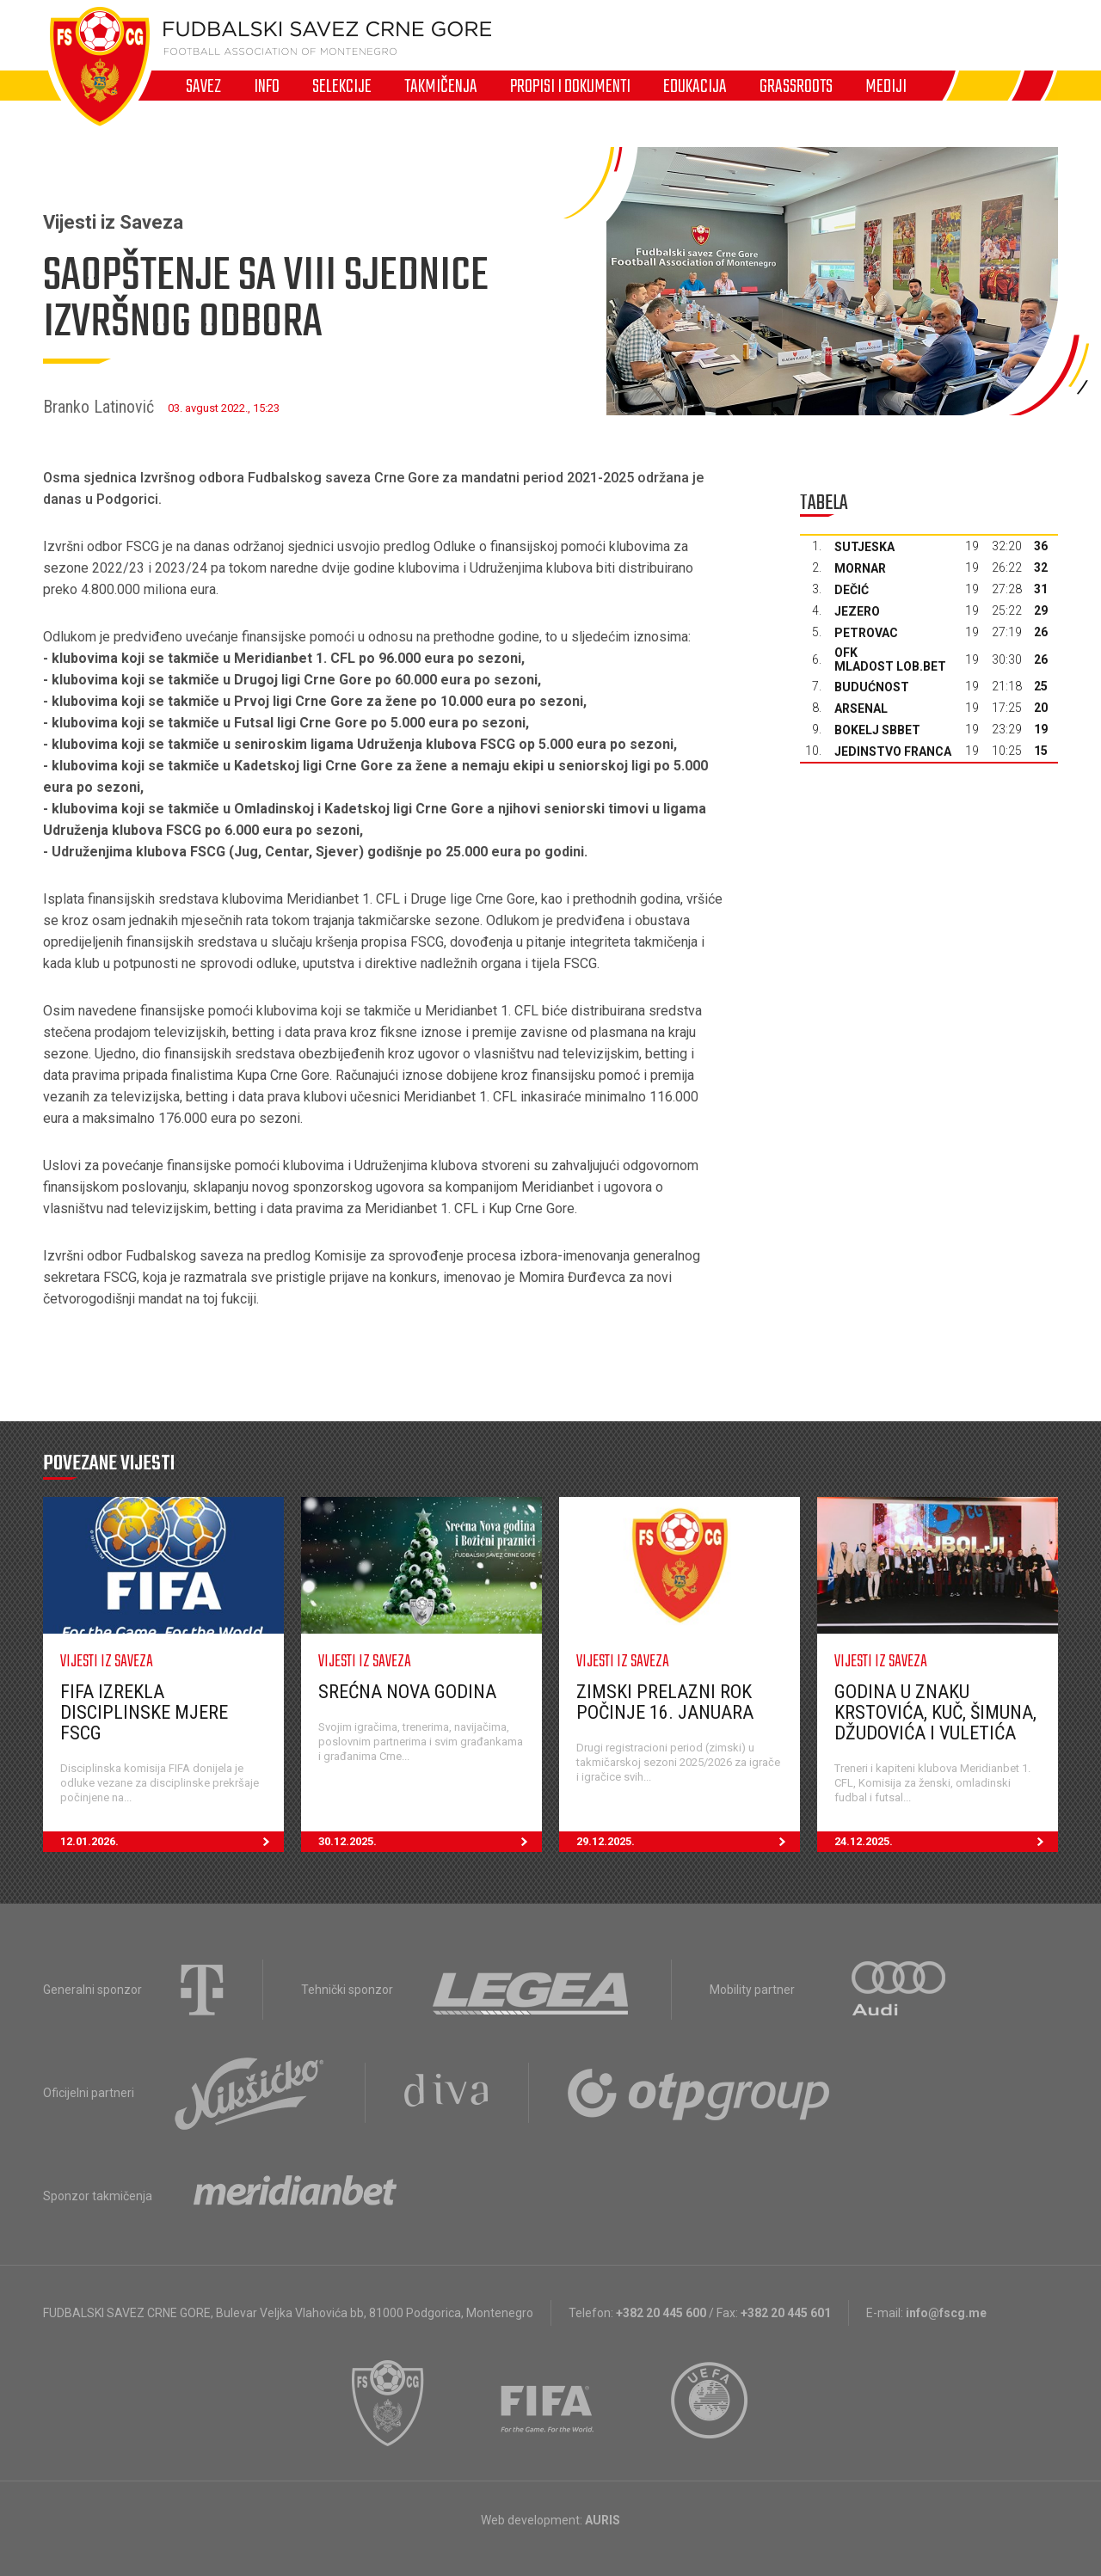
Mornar (860, 568)
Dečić (851, 590)
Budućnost (871, 687)
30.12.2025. (430, 1841)
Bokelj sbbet (877, 730)
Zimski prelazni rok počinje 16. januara (664, 1702)
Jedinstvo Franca (892, 751)
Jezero (857, 611)
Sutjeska (864, 547)
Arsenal (861, 708)
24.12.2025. (946, 1841)
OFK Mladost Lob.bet (890, 659)
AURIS (602, 2520)
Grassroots (796, 86)
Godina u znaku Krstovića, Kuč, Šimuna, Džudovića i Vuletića (935, 1712)
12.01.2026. (172, 1841)
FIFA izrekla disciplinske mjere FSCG (144, 1712)
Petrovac (866, 633)
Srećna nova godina (407, 1691)
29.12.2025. (688, 1841)
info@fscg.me (946, 2313)
